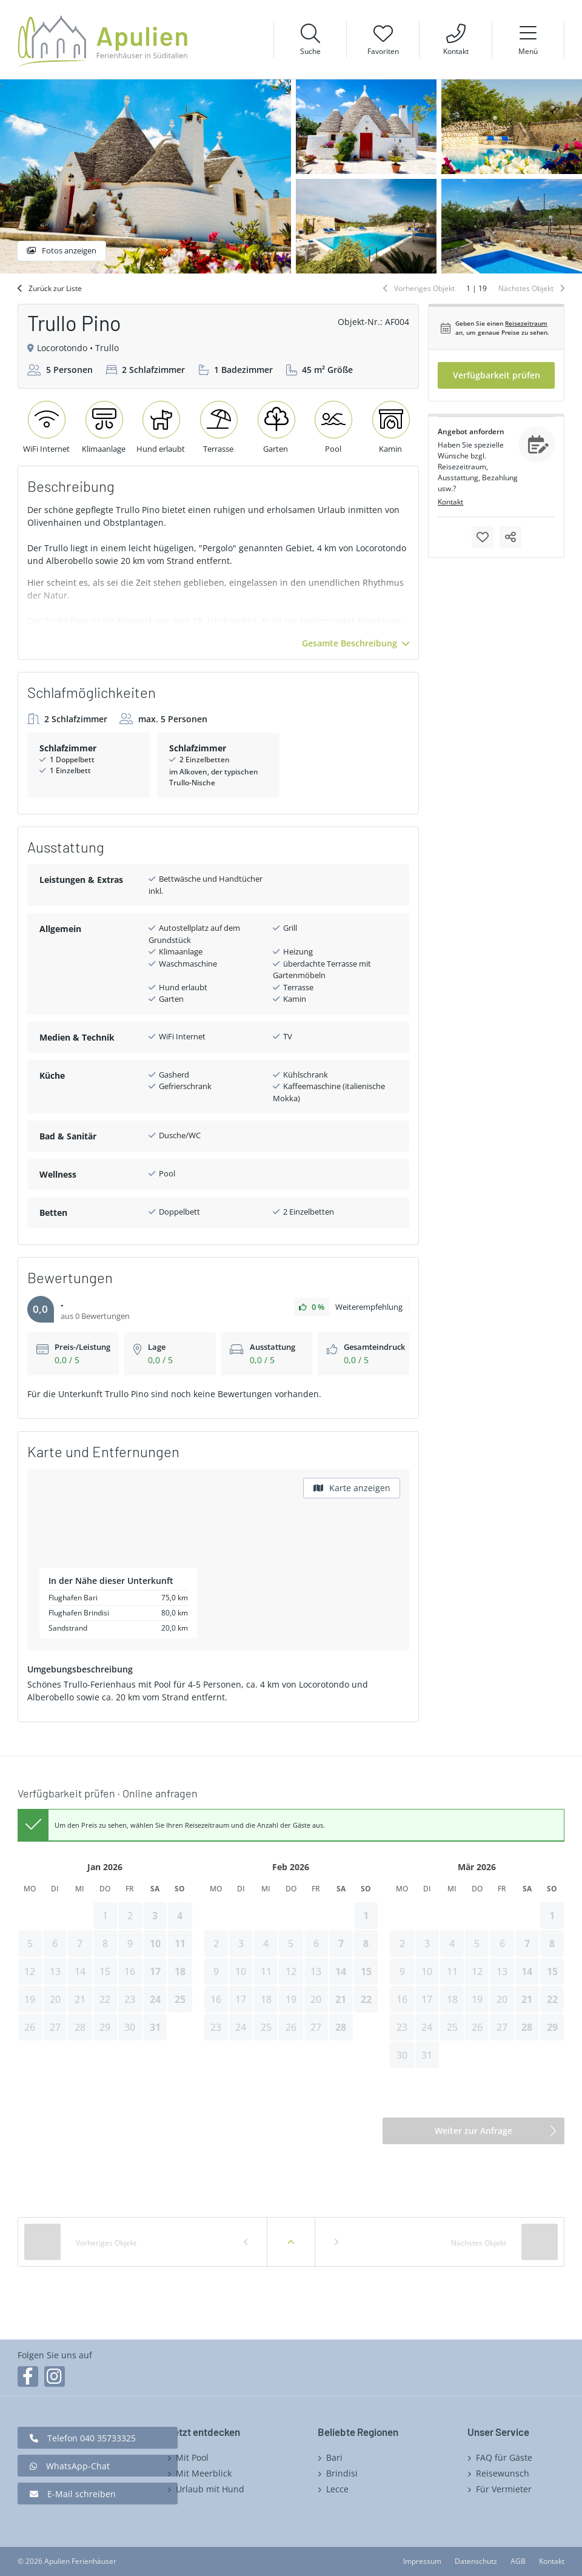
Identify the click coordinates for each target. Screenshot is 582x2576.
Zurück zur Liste (55, 288)
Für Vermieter (504, 2489)
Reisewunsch (502, 2473)
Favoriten (383, 51)
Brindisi (342, 2473)
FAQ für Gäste (504, 2457)
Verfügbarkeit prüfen (496, 375)
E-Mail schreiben (81, 2494)
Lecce (337, 2489)
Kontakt (456, 51)
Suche (310, 51)
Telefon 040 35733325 (91, 2438)
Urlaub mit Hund (210, 2489)
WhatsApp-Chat (78, 2466)
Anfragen (536, 444)
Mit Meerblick (204, 2473)
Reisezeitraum (526, 323)
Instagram (54, 2376)
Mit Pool (192, 2457)
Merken (482, 537)
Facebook (28, 2376)
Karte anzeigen (359, 1488)
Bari (334, 2457)
